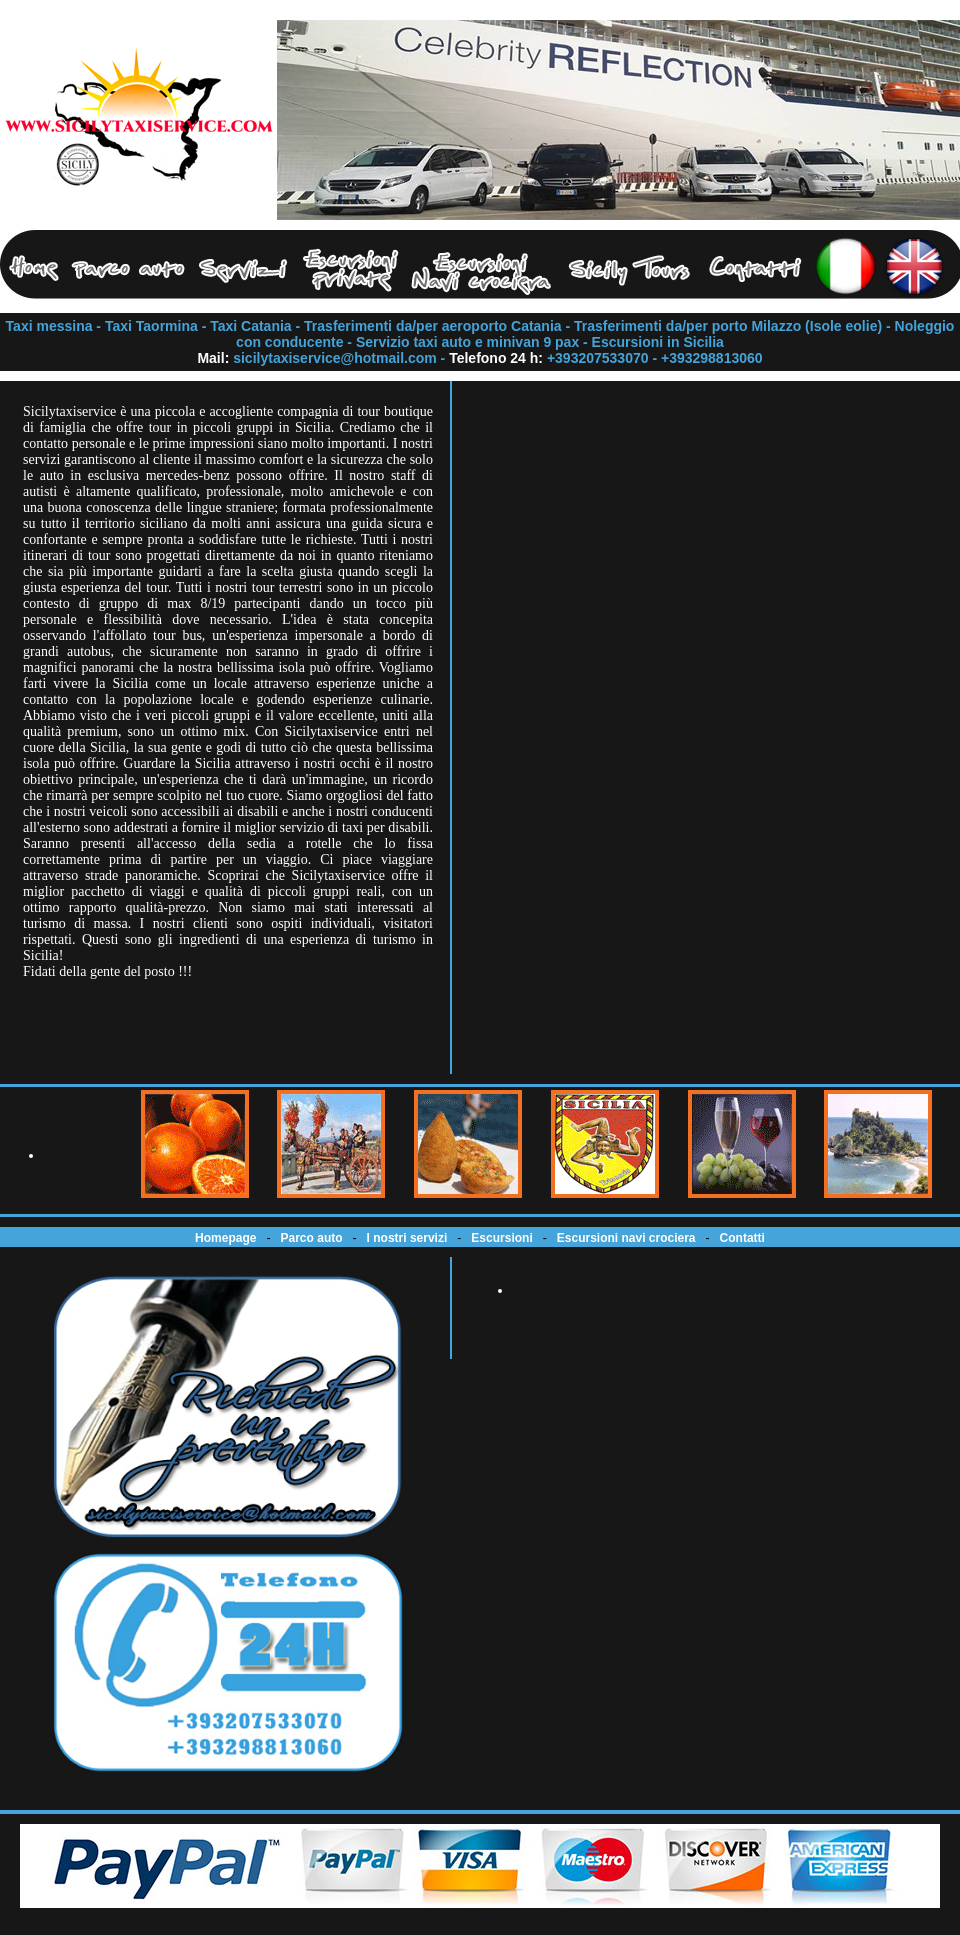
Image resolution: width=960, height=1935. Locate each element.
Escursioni (501, 1238)
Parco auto (312, 1238)
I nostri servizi (407, 1238)
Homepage (225, 1238)
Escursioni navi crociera (626, 1238)
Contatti (742, 1238)
